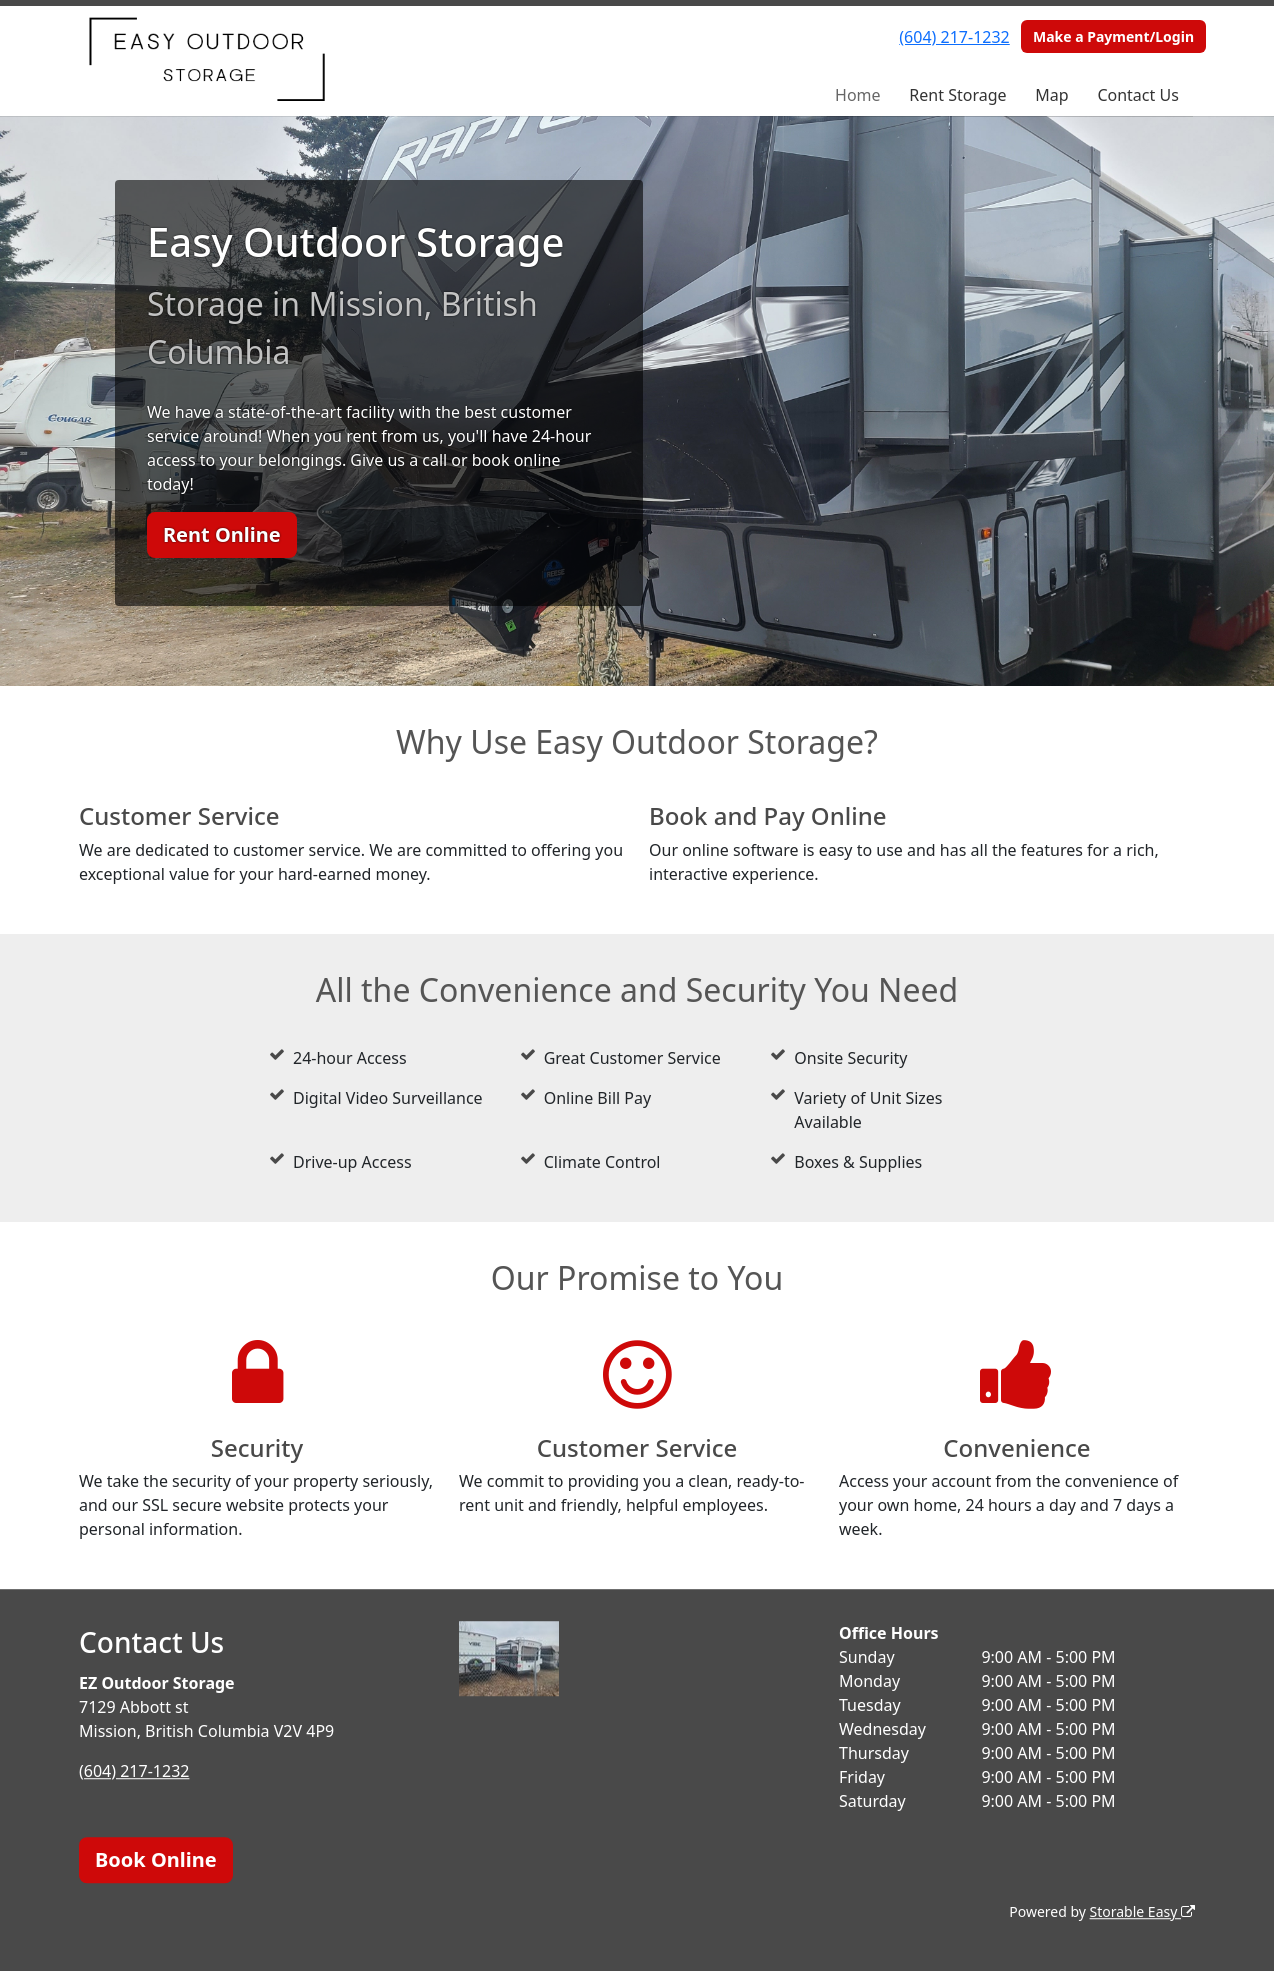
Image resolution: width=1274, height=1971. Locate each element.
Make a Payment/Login (1113, 36)
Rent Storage (957, 95)
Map (1051, 95)
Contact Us (1137, 95)
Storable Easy (1142, 1911)
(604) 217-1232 (954, 37)
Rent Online (222, 534)
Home (858, 95)
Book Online (156, 1859)
